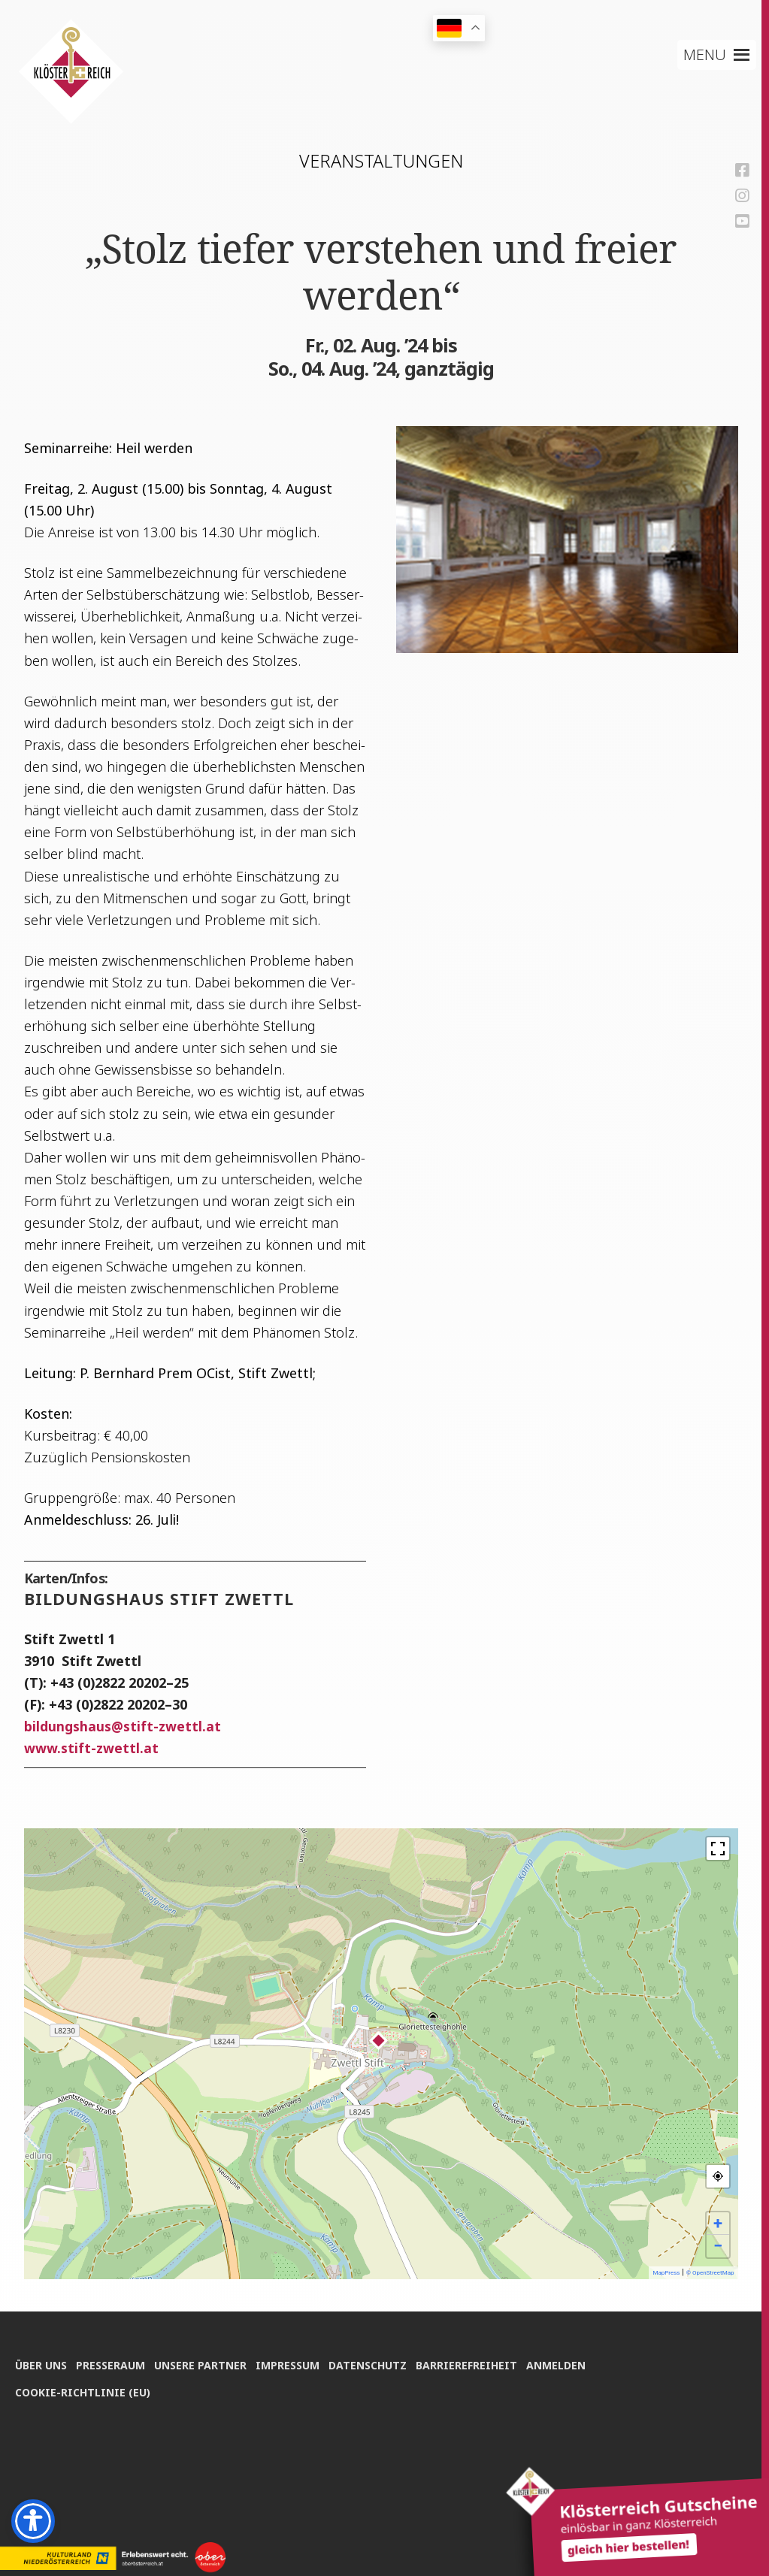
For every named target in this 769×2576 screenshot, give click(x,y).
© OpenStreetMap (710, 2272)
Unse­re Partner (205, 2362)
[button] (706, 55)
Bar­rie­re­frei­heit (477, 2362)
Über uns (41, 2362)
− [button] (717, 2245)
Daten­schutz (377, 2362)
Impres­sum (294, 2362)
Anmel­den (569, 2362)
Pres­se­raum (112, 2362)
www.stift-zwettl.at (91, 1748)
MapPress (666, 2272)
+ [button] (717, 2223)
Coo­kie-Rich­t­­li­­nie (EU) (82, 2390)
